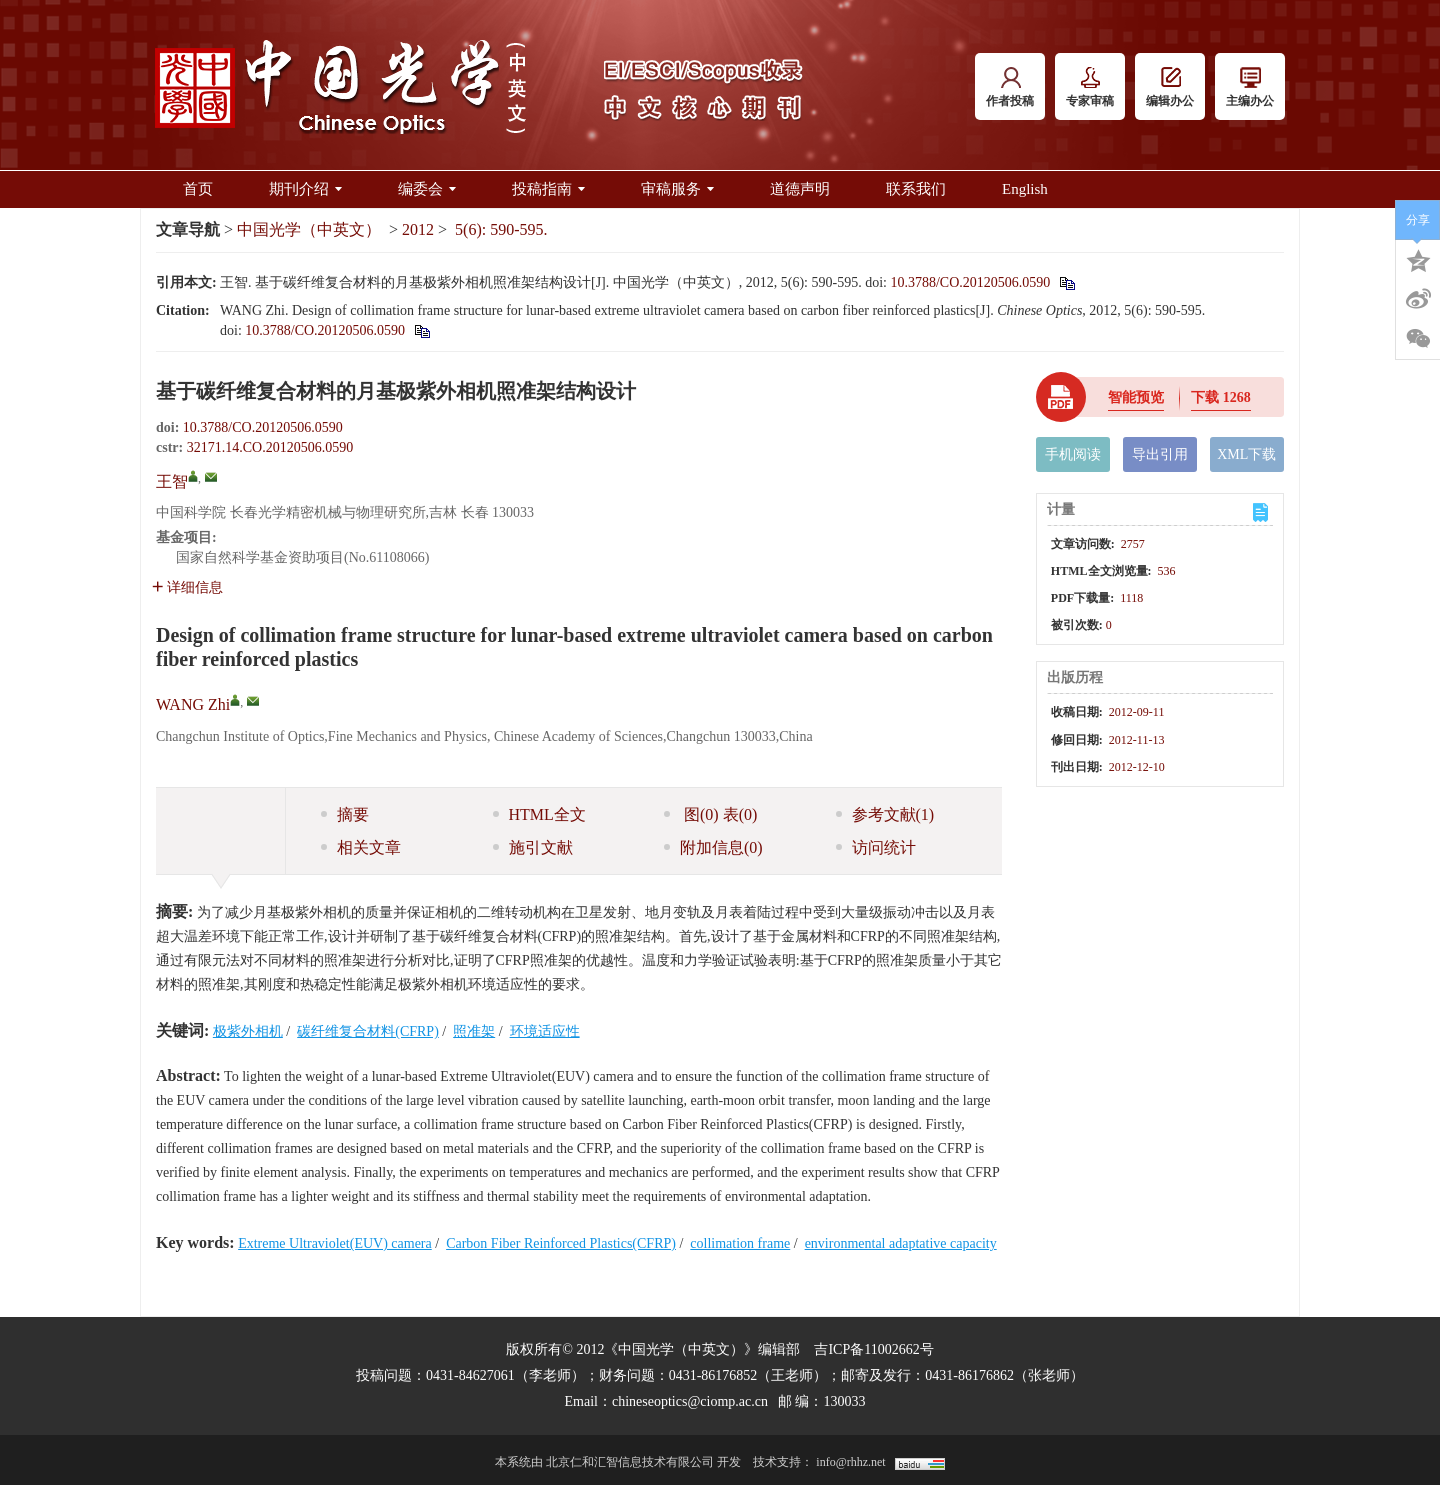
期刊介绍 (305, 189)
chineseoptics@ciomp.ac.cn (690, 1401)
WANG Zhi (193, 704)
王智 (172, 481)
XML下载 (1246, 454)
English (1025, 189)
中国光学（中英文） (309, 229)
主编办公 (1250, 87)
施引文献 (533, 847)
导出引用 (1160, 454)
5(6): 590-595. (501, 229)
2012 (418, 229)
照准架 (474, 1031)
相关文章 (361, 847)
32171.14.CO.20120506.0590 (270, 447)
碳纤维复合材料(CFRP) (368, 1031)
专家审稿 (1090, 87)
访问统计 (876, 847)
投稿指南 (548, 189)
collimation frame (740, 1243)
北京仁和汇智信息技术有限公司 (630, 1462)
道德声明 (800, 189)
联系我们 (916, 189)
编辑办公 (1170, 87)
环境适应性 (545, 1031)
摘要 (345, 814)
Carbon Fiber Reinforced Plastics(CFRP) (561, 1243)
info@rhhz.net (850, 1462)
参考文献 (885, 814)
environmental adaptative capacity (901, 1243)
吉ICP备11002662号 (873, 1349)
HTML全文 (539, 814)
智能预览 (1136, 397)
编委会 (427, 189)
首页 (198, 189)
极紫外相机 (248, 1031)
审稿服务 (677, 189)
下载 (1221, 397)
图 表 (710, 814)
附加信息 (713, 847)
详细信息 (187, 587)
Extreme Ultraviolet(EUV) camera (335, 1243)
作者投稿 (1010, 87)
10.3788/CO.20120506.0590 (970, 282)
